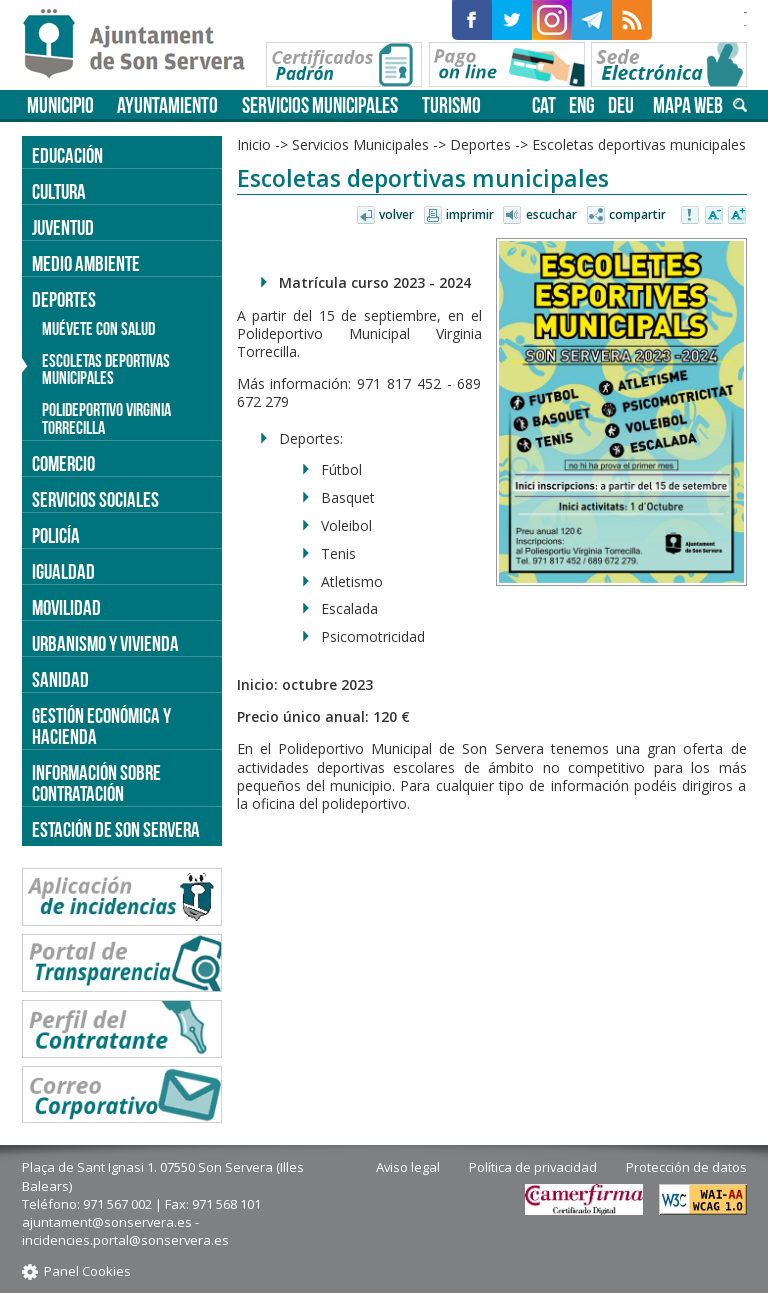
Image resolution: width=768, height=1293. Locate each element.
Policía (56, 535)
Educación (67, 155)
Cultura (59, 191)
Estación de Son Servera (116, 829)
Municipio (60, 105)
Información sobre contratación (96, 783)
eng (582, 105)
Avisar (691, 216)
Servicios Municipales (320, 105)
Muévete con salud (98, 329)
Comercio (63, 463)
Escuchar (551, 214)
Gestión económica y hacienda (101, 726)
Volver (396, 214)
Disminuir (714, 216)
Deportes (480, 144)
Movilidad (66, 607)
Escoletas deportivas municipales (639, 144)
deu (621, 105)
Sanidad (60, 679)
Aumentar (737, 216)
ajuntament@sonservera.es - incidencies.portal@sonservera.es (125, 1231)
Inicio (254, 144)
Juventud (63, 227)
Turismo (451, 105)
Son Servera (142, 45)
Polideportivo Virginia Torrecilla (106, 419)
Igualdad (63, 571)
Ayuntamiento (167, 105)
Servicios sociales (95, 499)
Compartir (637, 214)
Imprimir (470, 214)
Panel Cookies (87, 1271)
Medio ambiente (86, 263)
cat (544, 105)
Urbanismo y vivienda (105, 643)
